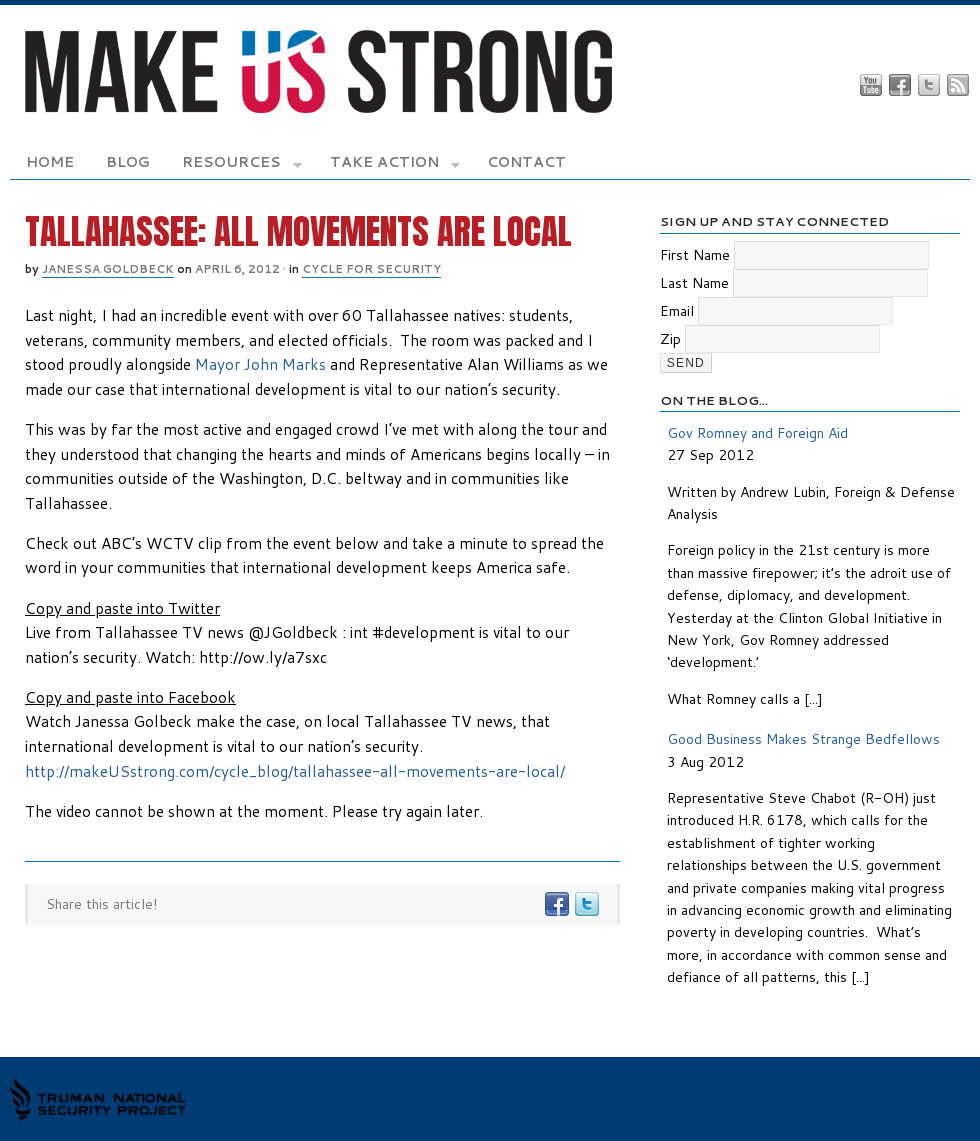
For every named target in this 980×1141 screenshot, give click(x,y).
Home (50, 162)
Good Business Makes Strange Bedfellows (803, 739)
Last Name (694, 283)
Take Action (395, 165)
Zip (670, 339)
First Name (695, 255)
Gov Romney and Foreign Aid (757, 433)
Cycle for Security (371, 269)
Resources (242, 165)
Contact (526, 162)
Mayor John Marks (260, 364)
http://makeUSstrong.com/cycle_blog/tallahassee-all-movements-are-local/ (295, 771)
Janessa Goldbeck (108, 269)
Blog (128, 162)
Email (677, 311)
